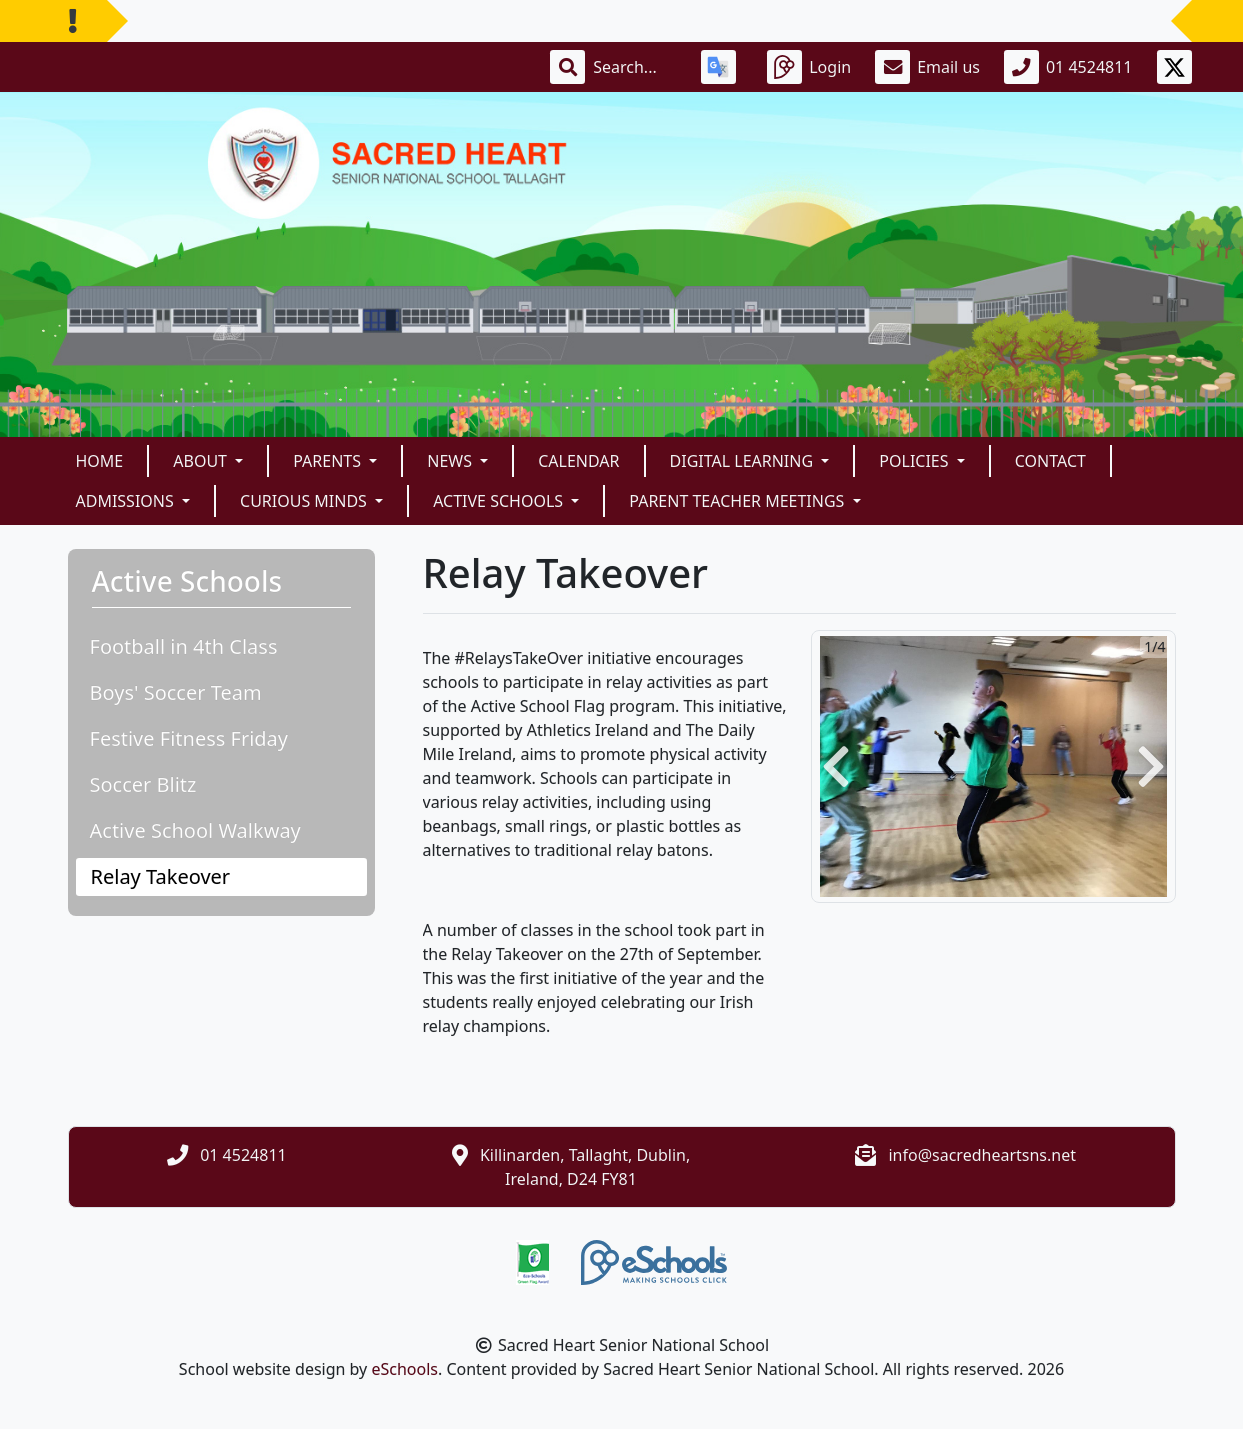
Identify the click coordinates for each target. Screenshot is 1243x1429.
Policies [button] (915, 461)
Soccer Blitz (143, 784)
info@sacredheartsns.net (982, 1155)
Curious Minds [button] (305, 501)
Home (100, 461)
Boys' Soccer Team (176, 692)
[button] (836, 766)
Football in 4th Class (184, 646)
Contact (1050, 461)
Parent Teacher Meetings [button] (738, 501)
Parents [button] (329, 461)
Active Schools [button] (500, 501)
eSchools (404, 1369)
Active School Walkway (195, 830)
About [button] (202, 461)
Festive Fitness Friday (189, 738)
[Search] (635, 67)
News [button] (451, 461)
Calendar (578, 461)
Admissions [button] (127, 501)
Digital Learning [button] (744, 461)
